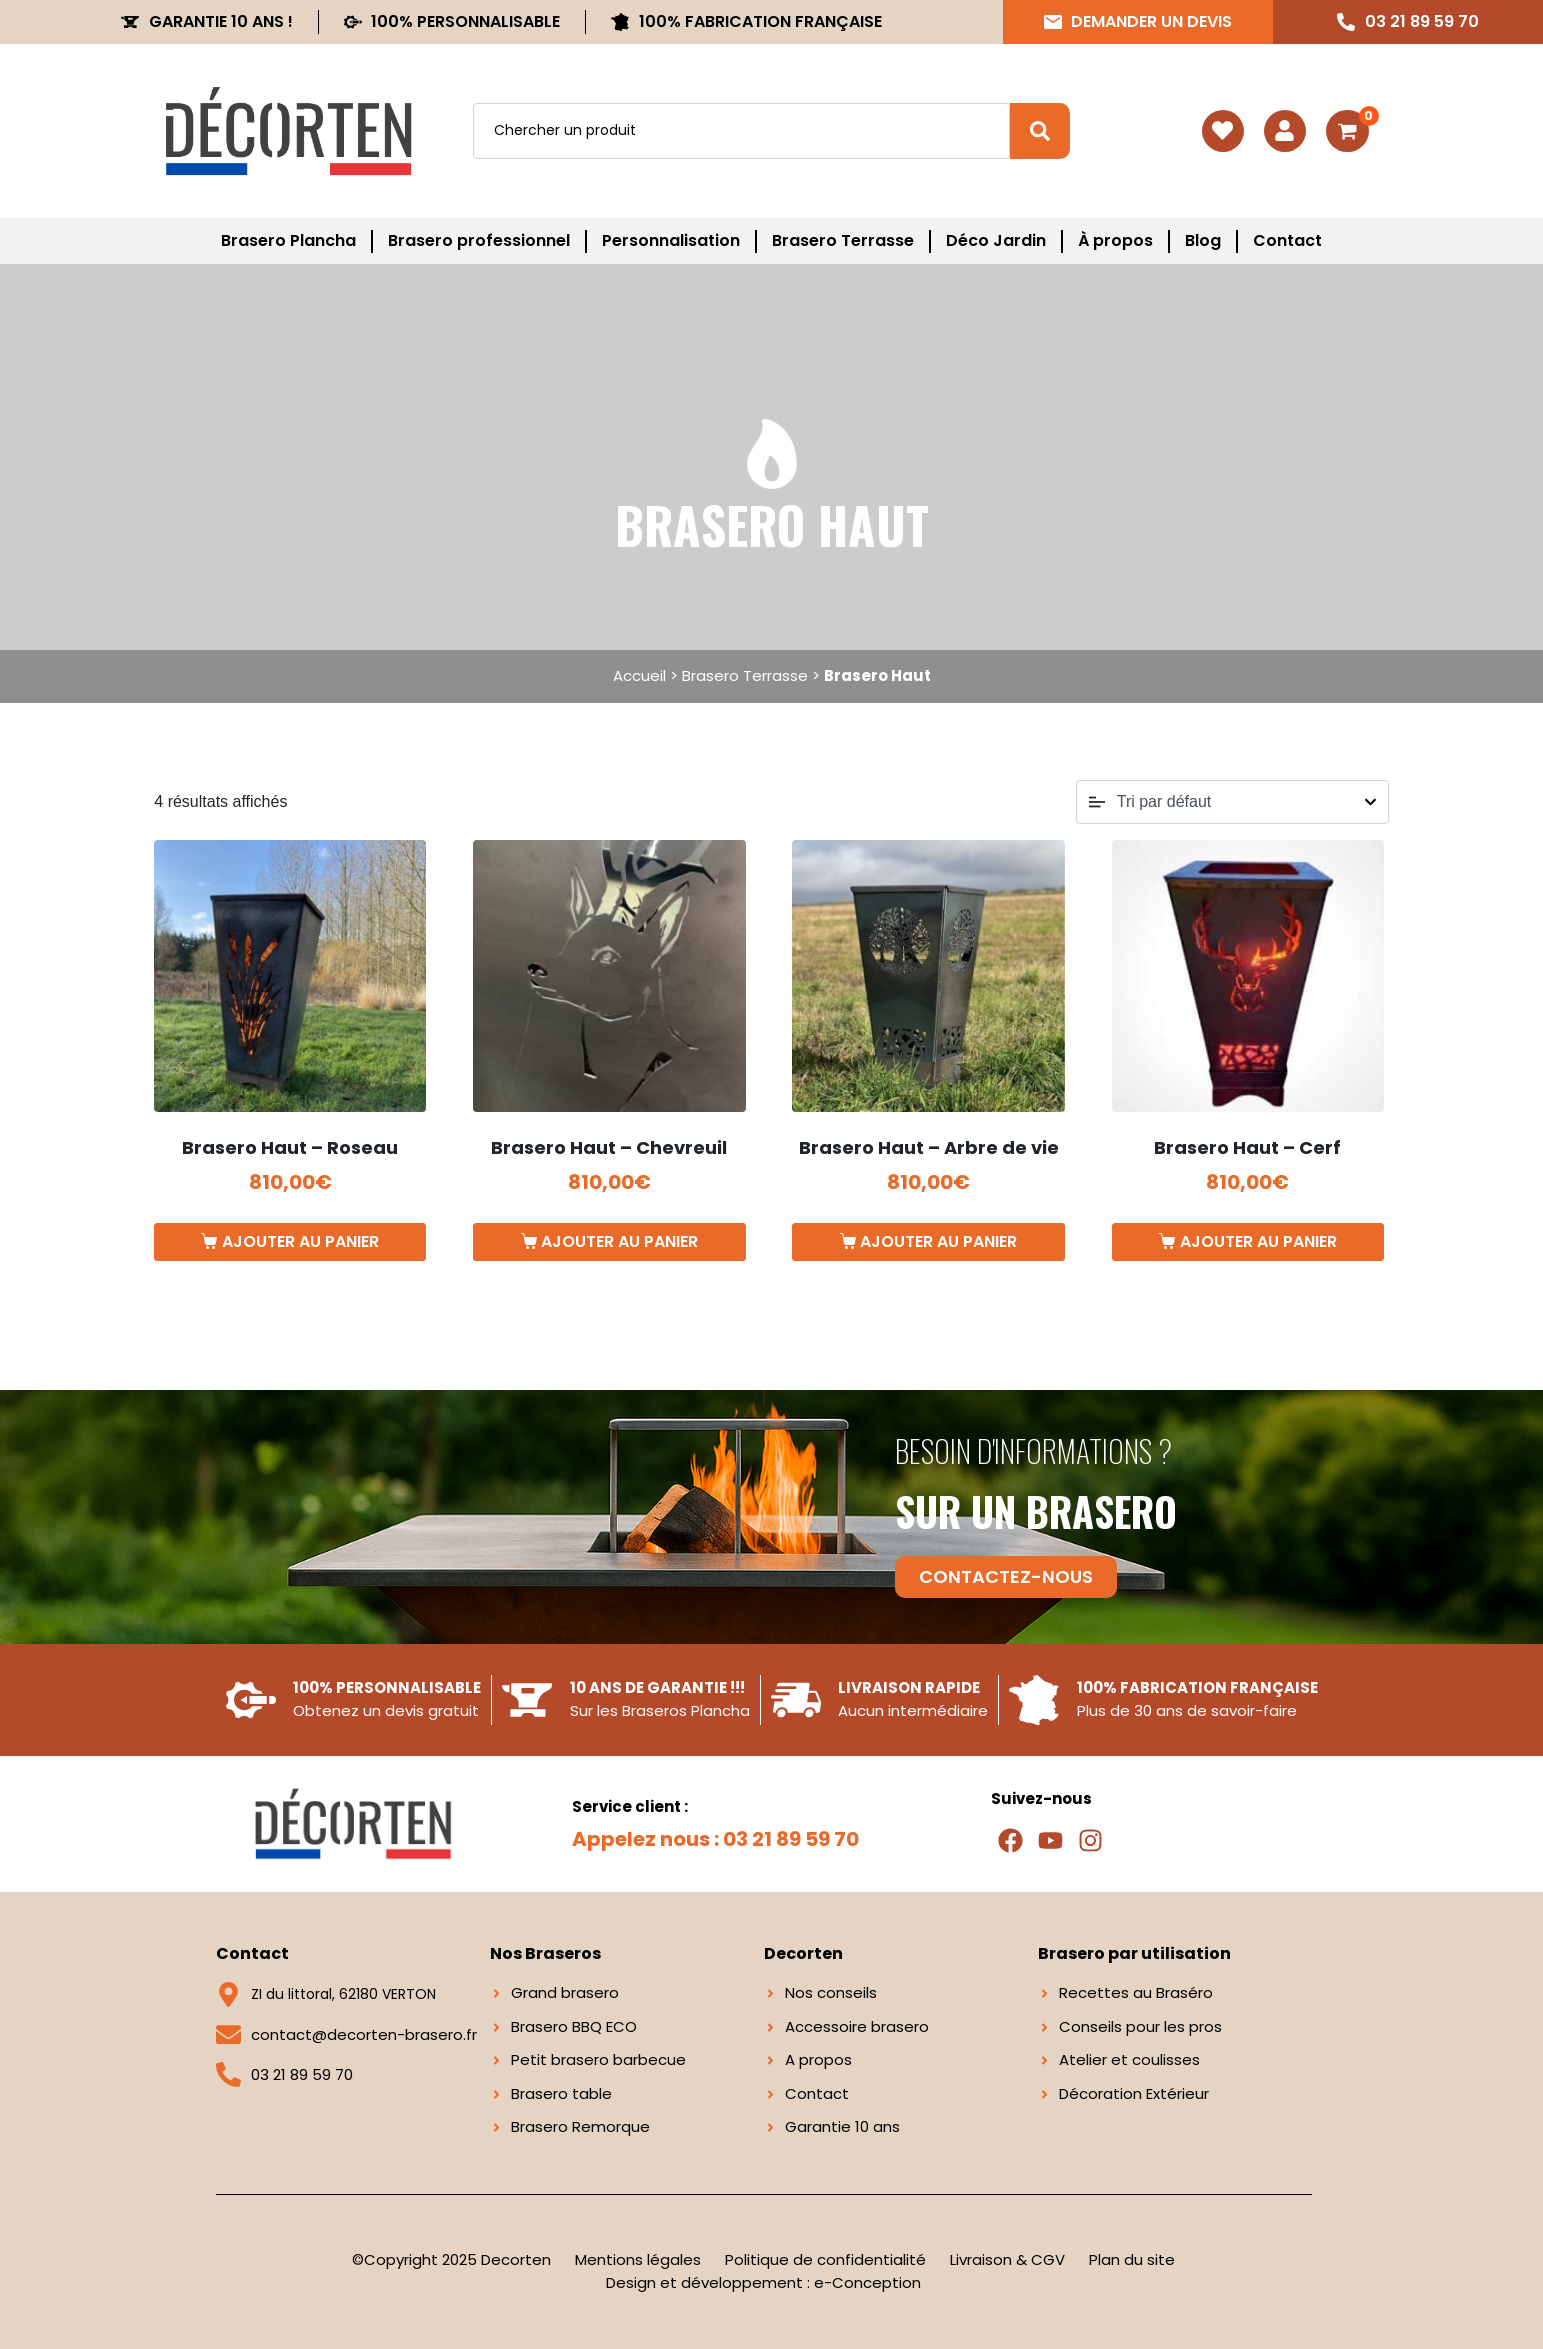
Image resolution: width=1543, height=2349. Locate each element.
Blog (1203, 240)
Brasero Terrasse (843, 240)
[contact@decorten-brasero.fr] (228, 2034)
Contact (1287, 240)
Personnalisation (671, 240)
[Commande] (1232, 802)
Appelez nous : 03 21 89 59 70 (715, 1839)
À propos (1115, 240)
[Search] (1040, 131)
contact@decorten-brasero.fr (364, 2034)
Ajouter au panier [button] (300, 1241)
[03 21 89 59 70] (228, 2074)
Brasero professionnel (479, 240)
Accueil (639, 675)
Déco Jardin (996, 240)
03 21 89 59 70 (302, 2074)
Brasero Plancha (288, 240)
